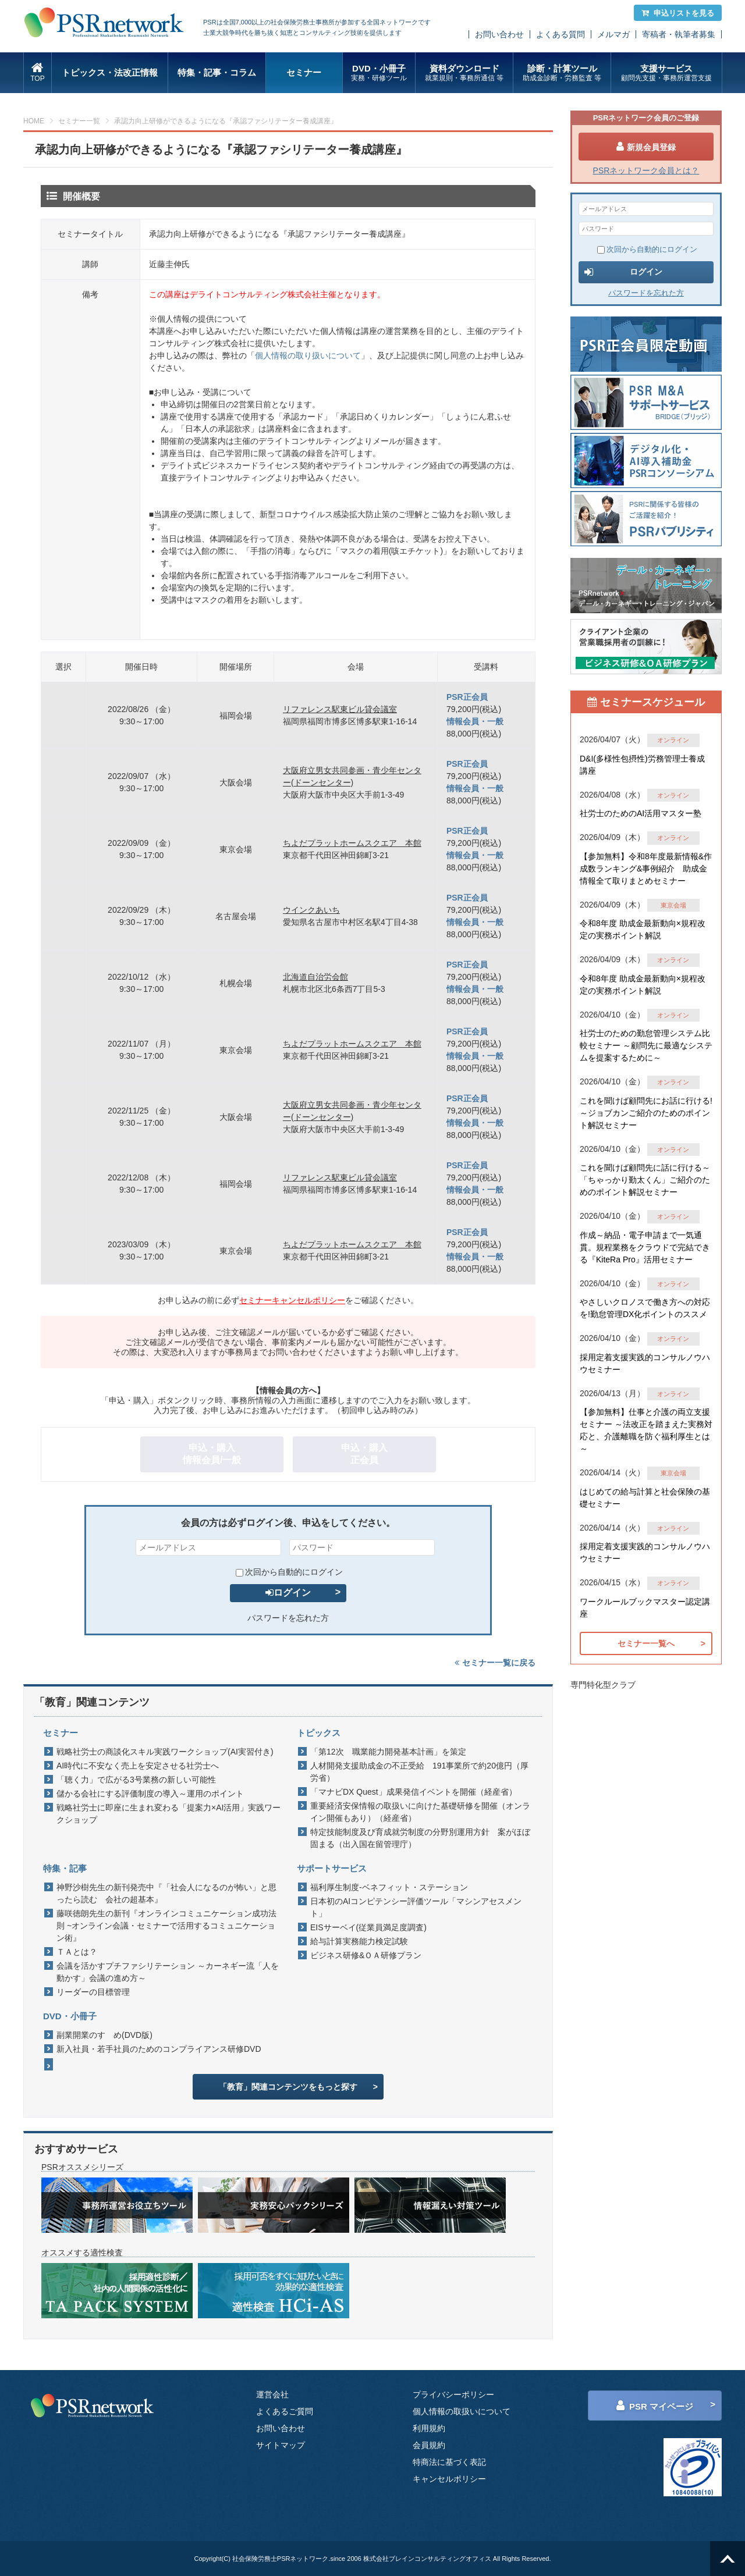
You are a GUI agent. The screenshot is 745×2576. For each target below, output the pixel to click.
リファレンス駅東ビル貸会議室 (340, 709)
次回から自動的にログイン (289, 1572)
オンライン (673, 739)
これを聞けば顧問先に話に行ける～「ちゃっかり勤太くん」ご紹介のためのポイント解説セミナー (645, 1180)
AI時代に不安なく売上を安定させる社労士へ (137, 1765)
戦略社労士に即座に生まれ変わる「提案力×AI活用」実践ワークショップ (168, 1813)
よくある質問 (560, 34)
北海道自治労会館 (315, 976)
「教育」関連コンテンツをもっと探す (288, 2086)
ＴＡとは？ (76, 1951)
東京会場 (673, 905)
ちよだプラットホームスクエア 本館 (352, 843)
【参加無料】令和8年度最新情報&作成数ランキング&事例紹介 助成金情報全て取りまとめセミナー (646, 868)
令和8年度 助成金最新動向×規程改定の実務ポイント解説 (642, 929)
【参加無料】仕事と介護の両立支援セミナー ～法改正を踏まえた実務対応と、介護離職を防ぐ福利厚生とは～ (646, 1430)
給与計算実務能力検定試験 (359, 1941)
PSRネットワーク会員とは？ (646, 170)
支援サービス (666, 73)
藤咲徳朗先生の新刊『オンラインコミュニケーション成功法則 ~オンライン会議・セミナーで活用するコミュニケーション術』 (166, 1925)
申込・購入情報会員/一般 (212, 1454)
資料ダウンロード (464, 73)
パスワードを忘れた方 (288, 1618)
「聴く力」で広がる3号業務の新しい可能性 (136, 1779)
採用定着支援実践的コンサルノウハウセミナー (645, 1363)
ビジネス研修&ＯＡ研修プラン (365, 1955)
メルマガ (613, 34)
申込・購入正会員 (364, 1454)
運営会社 (272, 2394)
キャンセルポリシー (449, 2479)
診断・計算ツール (562, 73)
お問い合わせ (499, 34)
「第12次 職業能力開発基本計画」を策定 (388, 1751)
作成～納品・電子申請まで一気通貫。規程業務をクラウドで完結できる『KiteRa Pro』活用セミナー (645, 1247)
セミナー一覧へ (646, 1643)
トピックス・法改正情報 (110, 72)
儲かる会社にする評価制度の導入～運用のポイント (150, 1793)
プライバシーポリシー (453, 2394)
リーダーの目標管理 (93, 1992)
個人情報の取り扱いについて (308, 355)
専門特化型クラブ (603, 1684)
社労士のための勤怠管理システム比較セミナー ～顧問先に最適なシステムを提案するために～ (646, 1045)
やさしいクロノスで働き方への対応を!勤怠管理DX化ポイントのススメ (645, 1308)
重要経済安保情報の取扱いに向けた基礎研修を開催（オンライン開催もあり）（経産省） (420, 1812)
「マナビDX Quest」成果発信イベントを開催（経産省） (413, 1791)
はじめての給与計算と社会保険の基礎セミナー (645, 1497)
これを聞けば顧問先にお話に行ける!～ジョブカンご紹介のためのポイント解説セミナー (646, 1113)
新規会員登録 (646, 146)
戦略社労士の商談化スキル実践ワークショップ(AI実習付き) (165, 1751)
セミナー (304, 72)
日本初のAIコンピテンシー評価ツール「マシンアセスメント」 (416, 1907)
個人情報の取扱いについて (461, 2411)
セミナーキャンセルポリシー (292, 1300)
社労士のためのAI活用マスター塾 (640, 813)
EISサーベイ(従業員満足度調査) (368, 1927)
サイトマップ (280, 2445)
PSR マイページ (654, 2405)
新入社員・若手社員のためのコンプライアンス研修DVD (158, 2049)
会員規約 (429, 2445)
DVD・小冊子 (379, 73)
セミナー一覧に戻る (495, 1662)
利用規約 (429, 2428)
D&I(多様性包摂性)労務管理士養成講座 (642, 764)
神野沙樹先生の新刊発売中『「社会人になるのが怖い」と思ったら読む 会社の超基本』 (166, 1893)
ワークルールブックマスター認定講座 (645, 1607)
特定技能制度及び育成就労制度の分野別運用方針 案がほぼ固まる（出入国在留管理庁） (420, 1838)
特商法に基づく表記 (449, 2462)
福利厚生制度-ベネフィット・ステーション (389, 1887)
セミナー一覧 (79, 121)
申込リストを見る (677, 13)
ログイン (288, 1592)
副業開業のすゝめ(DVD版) (104, 2035)
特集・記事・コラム (217, 72)
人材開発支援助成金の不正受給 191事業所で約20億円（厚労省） (419, 1771)
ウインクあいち (311, 910)
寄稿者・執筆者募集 (678, 34)
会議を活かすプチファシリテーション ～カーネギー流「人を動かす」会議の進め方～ (167, 1972)
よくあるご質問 (284, 2411)
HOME (33, 121)
